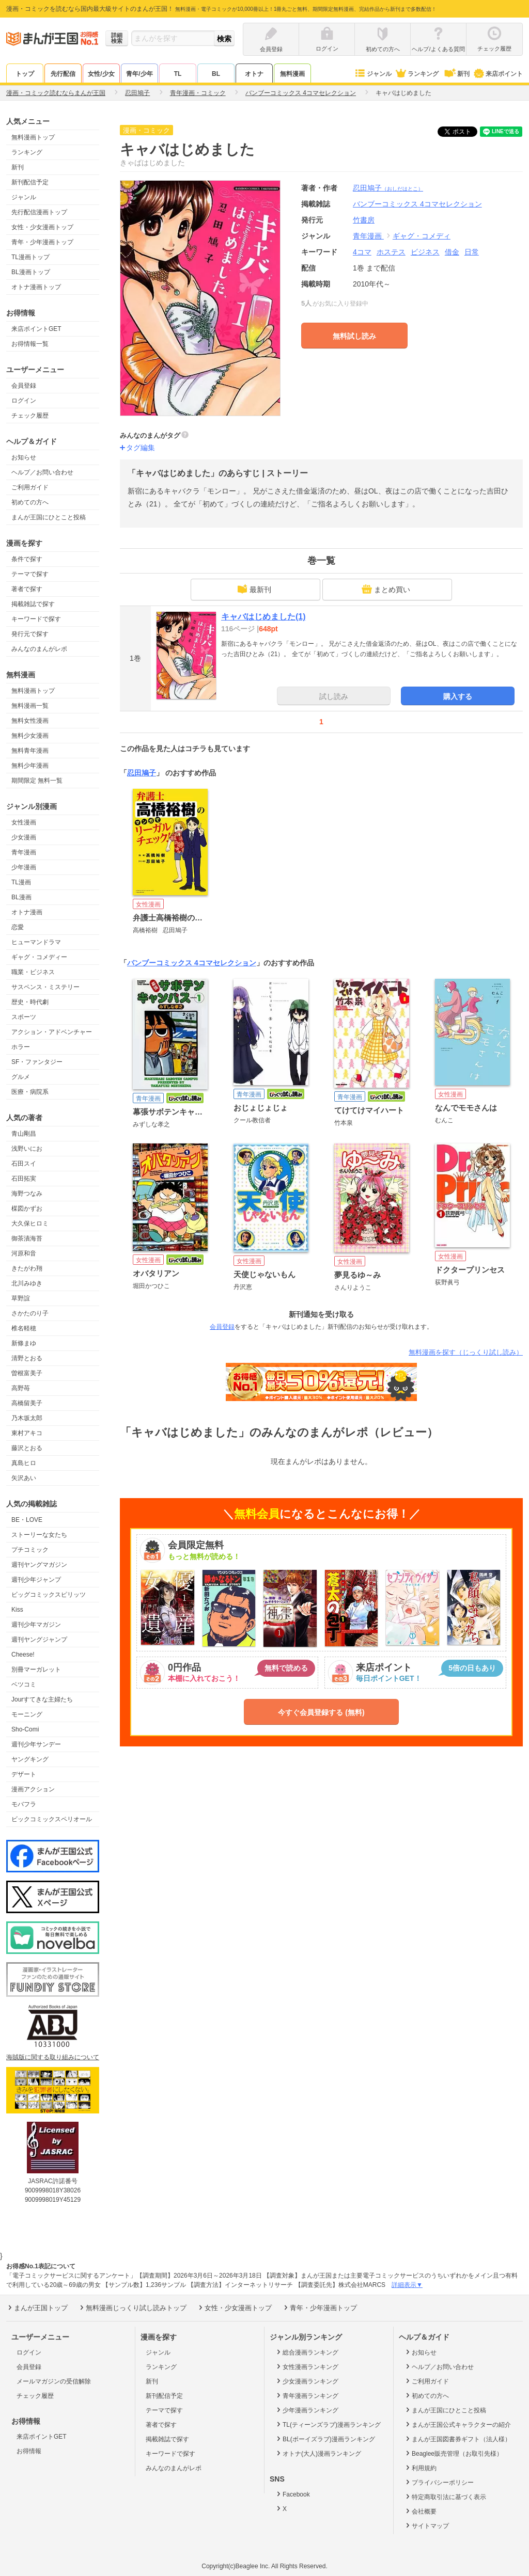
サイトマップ (426, 2525)
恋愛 (17, 927)
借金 (452, 252)
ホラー (20, 1047)
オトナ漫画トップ (36, 287)
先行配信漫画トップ (39, 212)
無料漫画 (292, 73)
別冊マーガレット (36, 1669)
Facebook (292, 2494)
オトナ (254, 73)
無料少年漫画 (30, 765)
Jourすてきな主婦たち (42, 1699)
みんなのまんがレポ (39, 649)
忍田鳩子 (388, 188)
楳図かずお (26, 1208)
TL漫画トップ (30, 257)
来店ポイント (498, 73)
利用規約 (420, 2467)
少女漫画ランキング (306, 2381)
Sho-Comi (25, 1729)
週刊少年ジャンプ (36, 1579)
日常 (471, 252)
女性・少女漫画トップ (42, 227)
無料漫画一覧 (30, 705)
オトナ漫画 (26, 912)
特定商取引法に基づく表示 (445, 2496)
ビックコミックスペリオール (51, 1819)
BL (216, 73)
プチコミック (30, 1549)
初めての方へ (30, 502)
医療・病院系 (30, 1091)
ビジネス (425, 252)
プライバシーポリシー (439, 2482)
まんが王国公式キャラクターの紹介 (457, 2424)
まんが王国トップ (37, 2307)
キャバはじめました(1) (263, 616)
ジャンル (373, 73)
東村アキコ (26, 1433)
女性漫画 (23, 822)
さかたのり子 (30, 1313)
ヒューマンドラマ (36, 942)
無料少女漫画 (30, 735)
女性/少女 (101, 73)
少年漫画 (23, 867)
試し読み (333, 696)
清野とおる (26, 1358)
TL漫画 (21, 882)
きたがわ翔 (26, 1268)
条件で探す (26, 559)
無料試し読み (354, 336)
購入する (457, 696)
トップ (24, 73)
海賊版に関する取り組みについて (52, 2057)
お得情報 (29, 2451)
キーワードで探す (36, 619)
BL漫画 (21, 897)
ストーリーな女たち (39, 1534)
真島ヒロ (23, 1463)
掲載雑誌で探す (33, 604)
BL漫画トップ (30, 272)
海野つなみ (26, 1193)
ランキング (417, 73)
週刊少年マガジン (36, 1624)
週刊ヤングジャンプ (39, 1639)
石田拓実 (23, 1178)
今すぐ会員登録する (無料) (321, 1712)
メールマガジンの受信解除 (54, 2381)
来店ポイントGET (36, 328)
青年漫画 (23, 852)
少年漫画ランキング (306, 2410)
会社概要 (420, 2511)
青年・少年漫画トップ (42, 242)
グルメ (20, 1076)
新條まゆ (23, 1343)
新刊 (456, 73)
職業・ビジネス (33, 972)
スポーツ (23, 1017)
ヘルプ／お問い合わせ (42, 472)
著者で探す (26, 589)
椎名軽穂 (23, 1328)
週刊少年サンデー (36, 1744)
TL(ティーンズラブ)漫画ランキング (328, 2424)
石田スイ (23, 1163)
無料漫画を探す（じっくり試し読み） (466, 1352)
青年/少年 (139, 73)
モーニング (26, 1714)
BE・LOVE (26, 1519)
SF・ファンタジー (37, 1062)
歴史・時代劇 (30, 1002)
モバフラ (23, 1804)
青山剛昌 (23, 1133)
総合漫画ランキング (306, 2352)
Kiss (17, 1609)
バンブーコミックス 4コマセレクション (191, 963)
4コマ (362, 252)
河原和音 (23, 1253)
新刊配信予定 (30, 182)
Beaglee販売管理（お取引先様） (453, 2453)
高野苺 (20, 1388)
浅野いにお (26, 1148)
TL (178, 73)
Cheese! (23, 1654)
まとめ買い (386, 589)
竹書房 (364, 220)
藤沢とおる (26, 1448)
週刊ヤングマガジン (39, 1564)
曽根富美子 (26, 1373)
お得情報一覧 (30, 343)
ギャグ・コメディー (39, 957)
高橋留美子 (26, 1403)
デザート (23, 1774)
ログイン (23, 400)
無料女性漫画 (30, 720)
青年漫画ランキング (306, 2395)
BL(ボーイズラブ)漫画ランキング (325, 2439)
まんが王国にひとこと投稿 (48, 517)
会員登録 (23, 385)
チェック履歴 (30, 415)
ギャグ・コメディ (421, 236)
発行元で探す (30, 634)
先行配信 (63, 73)
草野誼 (20, 1298)
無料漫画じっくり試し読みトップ (132, 2307)
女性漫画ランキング (306, 2366)
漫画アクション (33, 1789)
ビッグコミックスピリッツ (48, 1594)
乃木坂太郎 (26, 1418)
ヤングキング (30, 1759)
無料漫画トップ (33, 137)
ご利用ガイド (30, 487)
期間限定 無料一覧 (37, 780)
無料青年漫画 (30, 750)
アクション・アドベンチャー (51, 1032)
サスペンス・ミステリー (45, 987)
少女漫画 (23, 837)
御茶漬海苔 (26, 1238)
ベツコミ (23, 1684)
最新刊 (254, 589)
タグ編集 (140, 447)
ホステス (391, 252)
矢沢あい (23, 1478)
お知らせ (23, 457)
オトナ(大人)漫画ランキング (318, 2453)
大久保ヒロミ (30, 1223)
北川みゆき (26, 1283)
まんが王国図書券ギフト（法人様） (457, 2439)
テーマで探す (30, 574)
